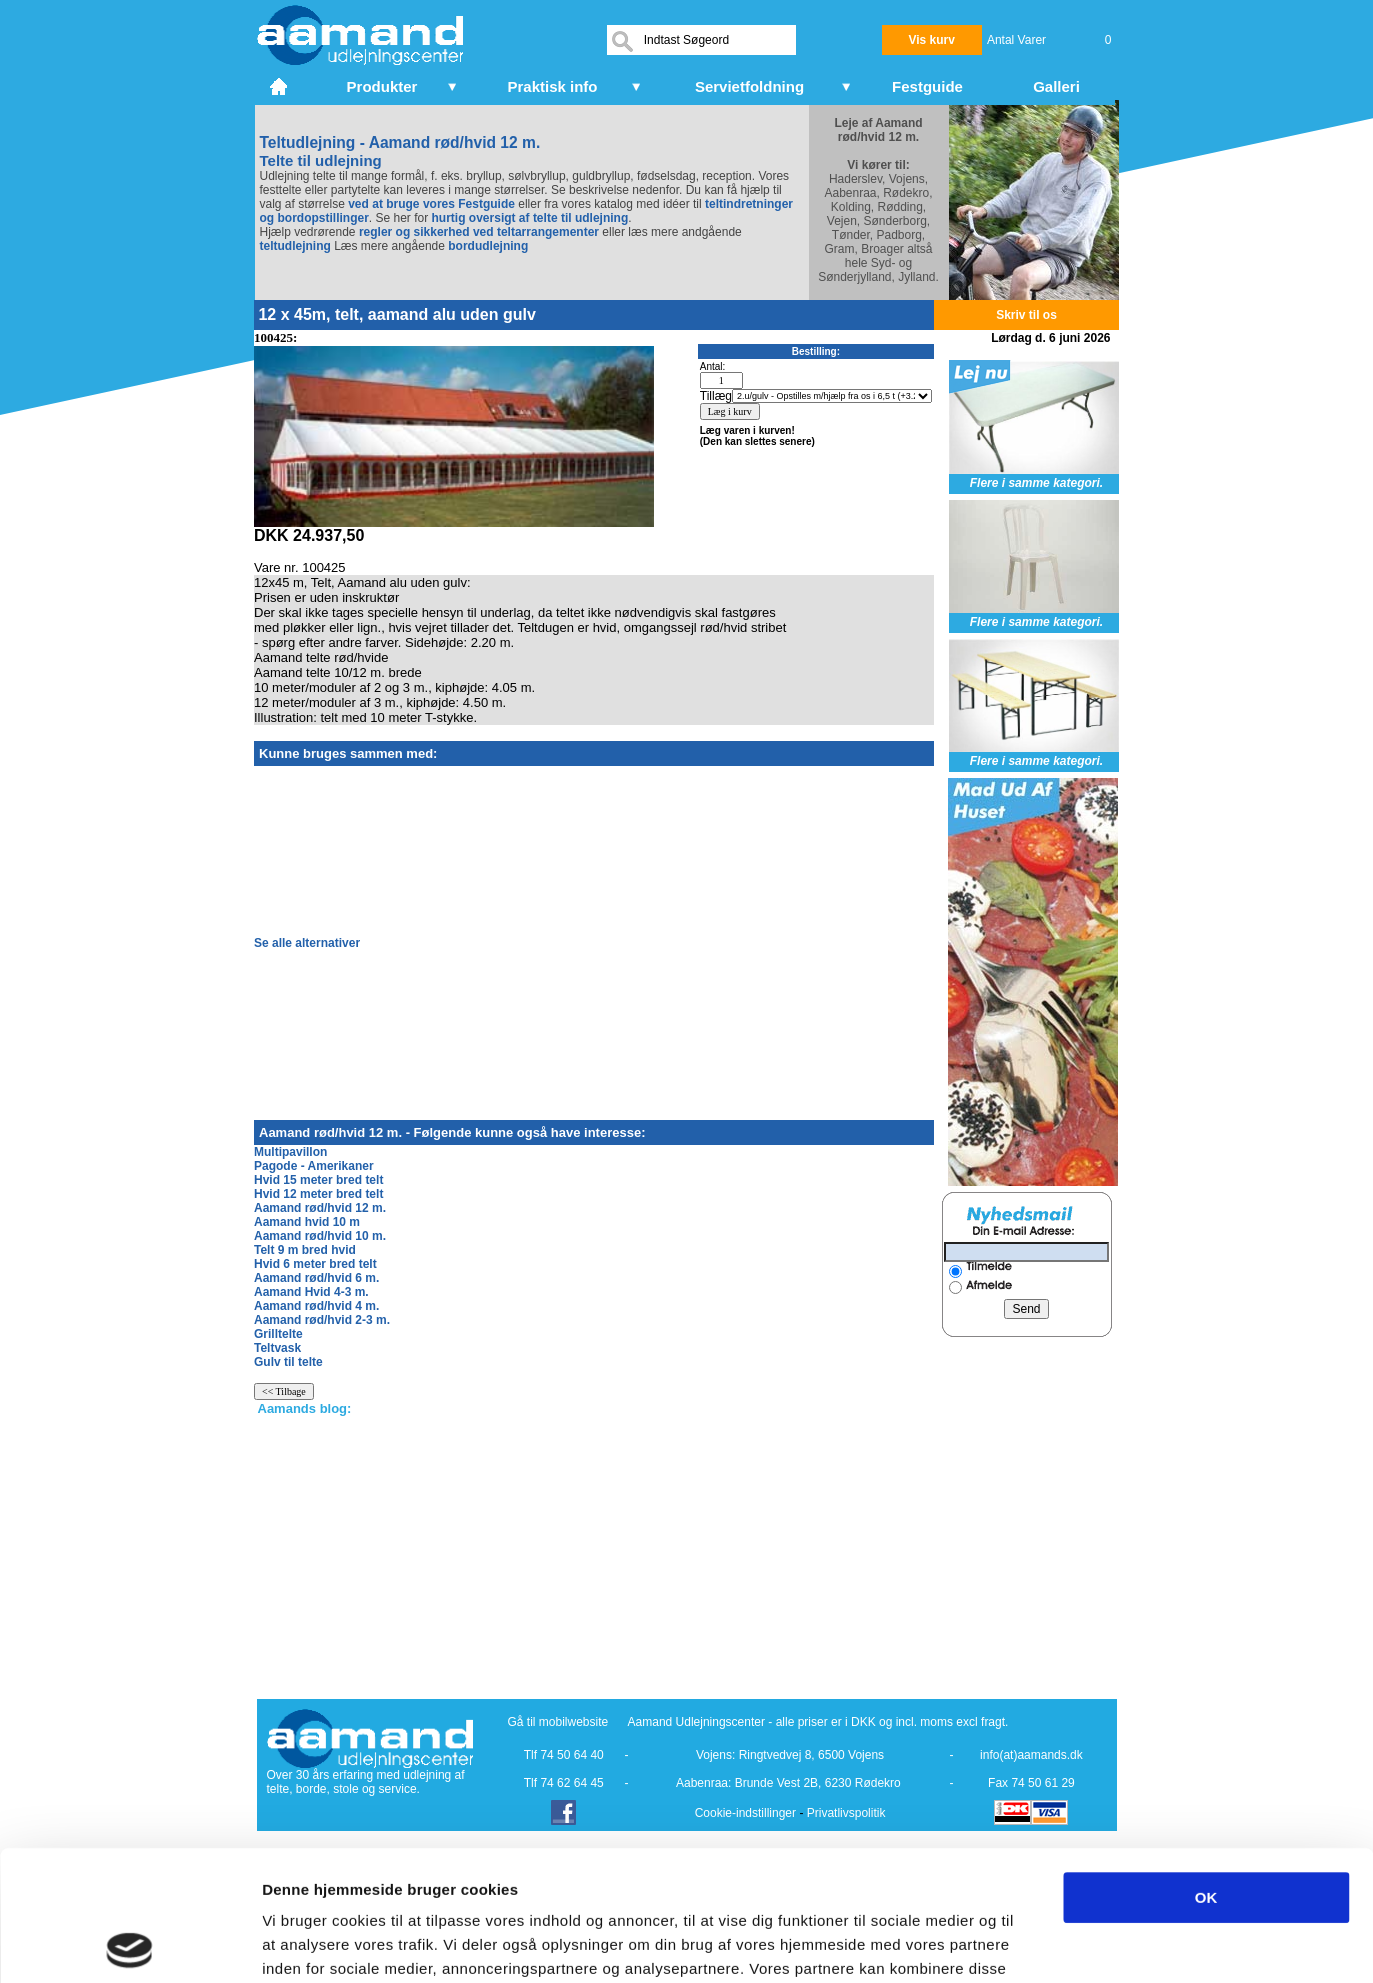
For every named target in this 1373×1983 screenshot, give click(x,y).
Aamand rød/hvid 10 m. (320, 1236)
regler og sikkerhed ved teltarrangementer (477, 232)
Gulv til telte (288, 1362)
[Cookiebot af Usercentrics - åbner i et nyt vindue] (129, 1944)
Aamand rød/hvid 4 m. (316, 1306)
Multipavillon (290, 1152)
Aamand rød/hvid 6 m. (316, 1278)
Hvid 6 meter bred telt (315, 1264)
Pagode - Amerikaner (314, 1166)
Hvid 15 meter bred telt (318, 1180)
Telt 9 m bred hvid (305, 1250)
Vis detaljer (1039, 1943)
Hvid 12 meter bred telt (318, 1194)
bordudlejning (488, 246)
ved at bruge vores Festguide (430, 204)
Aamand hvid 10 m (307, 1222)
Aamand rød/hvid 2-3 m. (322, 1320)
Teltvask (277, 1348)
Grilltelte (278, 1334)
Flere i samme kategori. (1036, 483)
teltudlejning (295, 246)
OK (1206, 1767)
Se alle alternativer (307, 943)
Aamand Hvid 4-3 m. (311, 1292)
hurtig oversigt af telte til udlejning (530, 218)
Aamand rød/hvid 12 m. (320, 1208)
